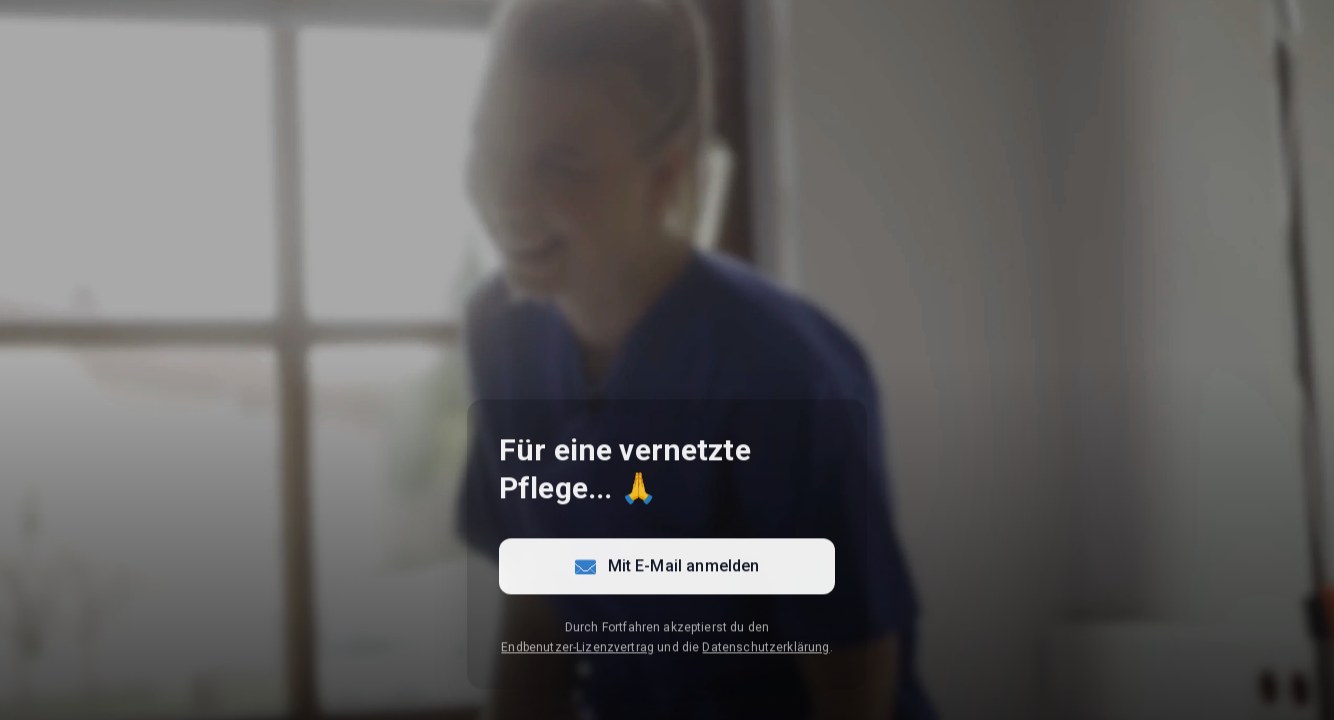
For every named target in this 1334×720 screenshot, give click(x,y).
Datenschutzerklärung (765, 649)
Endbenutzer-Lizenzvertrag (577, 649)
